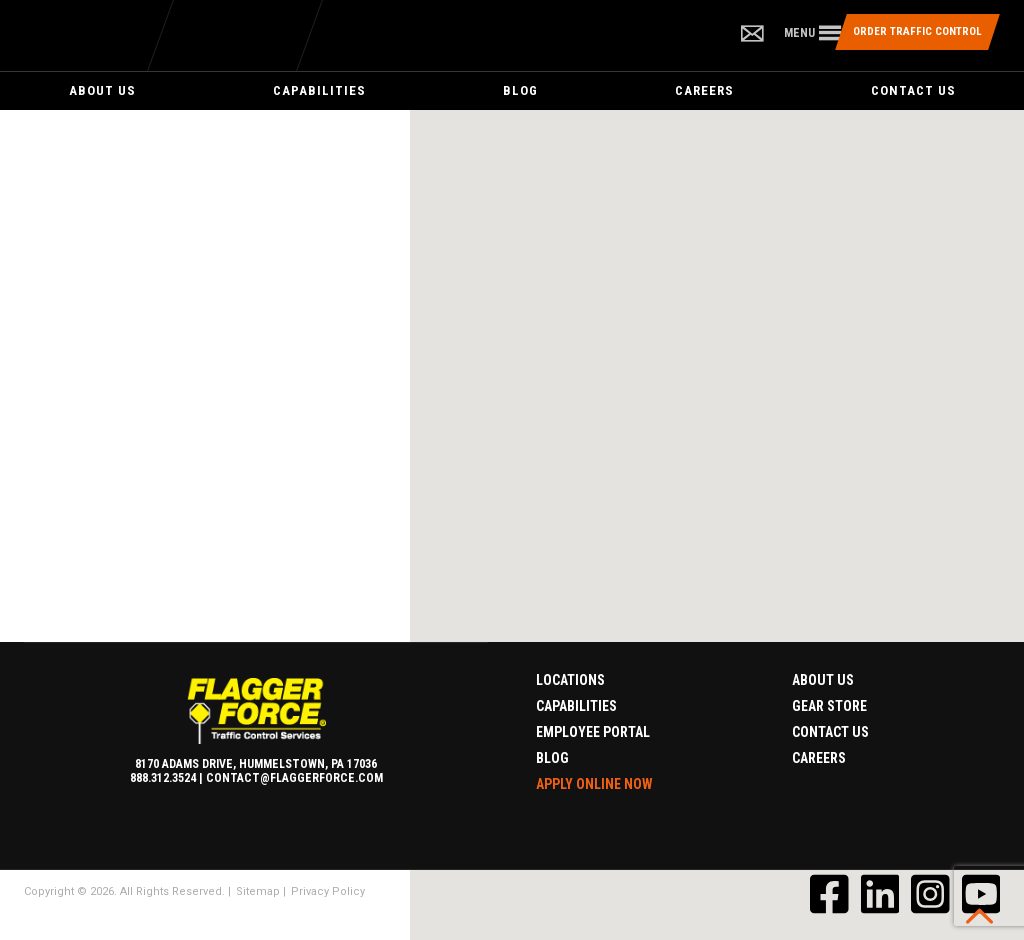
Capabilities (319, 90)
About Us (102, 90)
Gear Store (829, 706)
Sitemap (258, 891)
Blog (520, 90)
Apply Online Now (594, 784)
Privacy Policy (328, 891)
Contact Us (913, 90)
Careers (704, 90)
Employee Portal (593, 732)
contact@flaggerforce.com (294, 778)
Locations (570, 680)
